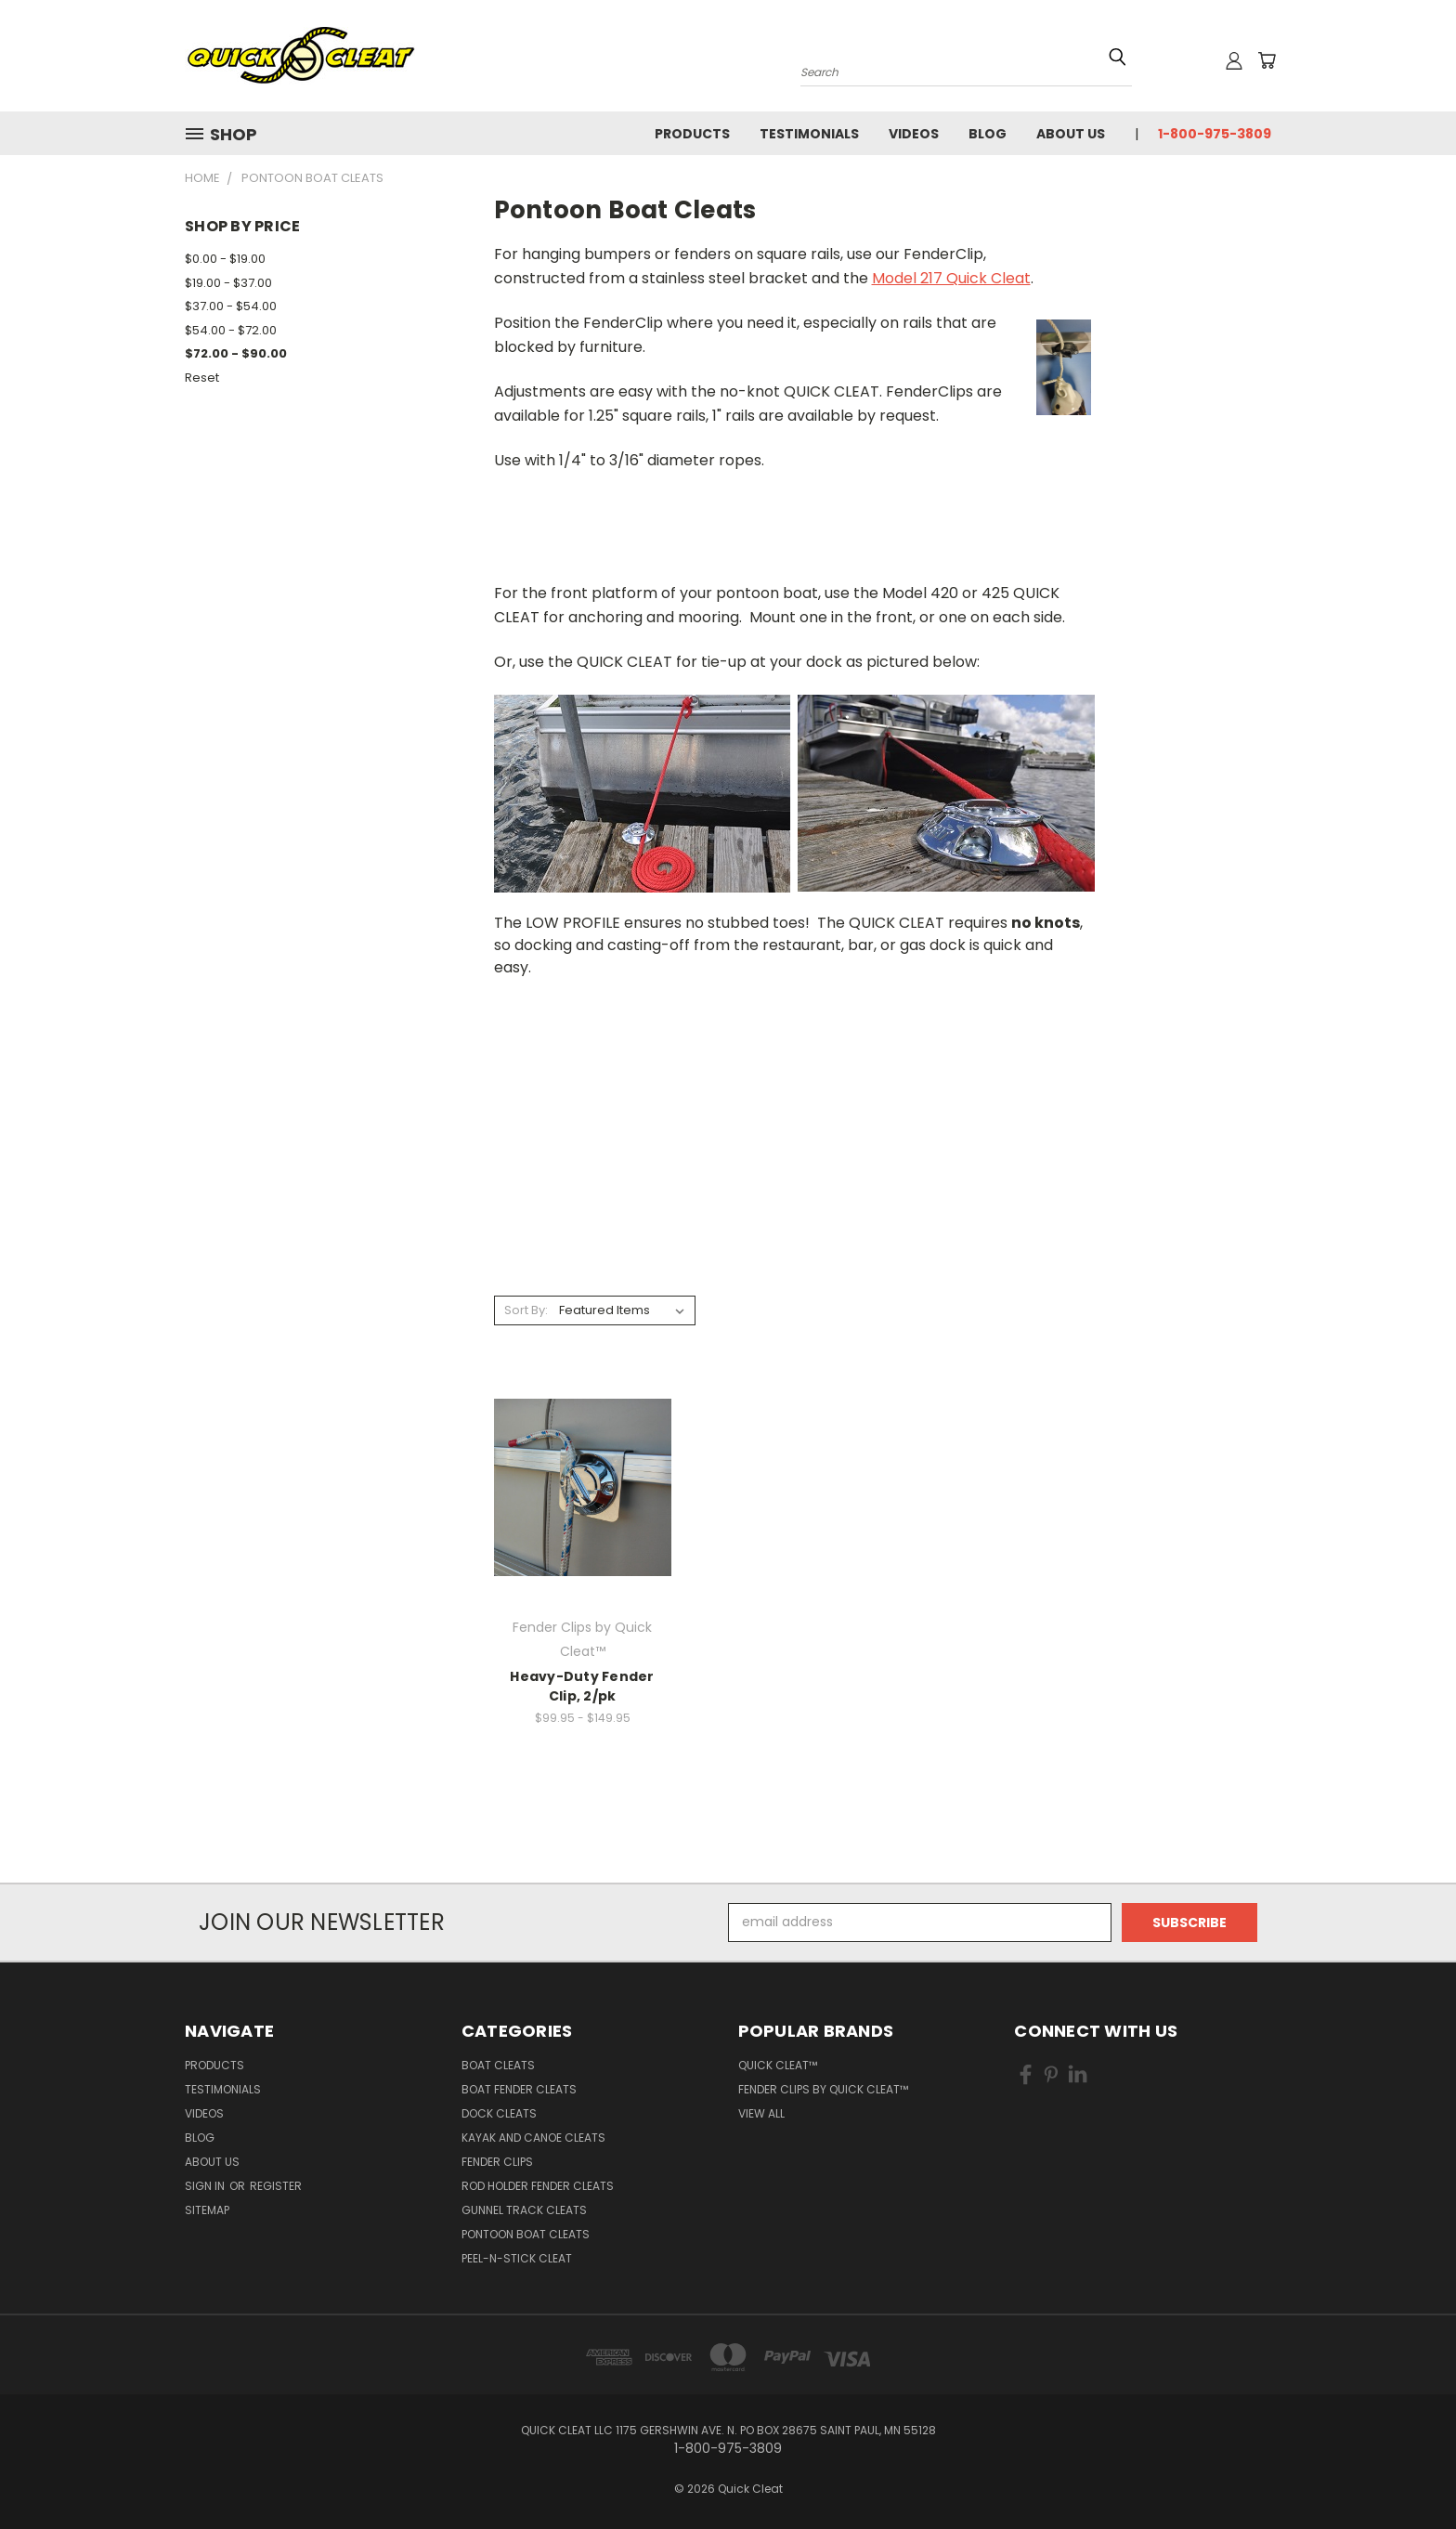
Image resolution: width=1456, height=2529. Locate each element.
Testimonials (809, 133)
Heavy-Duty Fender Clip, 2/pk (582, 1686)
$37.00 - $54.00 (231, 306)
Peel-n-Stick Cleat (517, 2258)
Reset (202, 377)
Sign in (206, 2186)
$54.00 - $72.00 (231, 330)
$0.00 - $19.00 (225, 258)
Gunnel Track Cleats (524, 2210)
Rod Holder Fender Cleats (538, 2186)
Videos (914, 133)
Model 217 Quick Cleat (951, 278)
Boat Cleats (498, 2065)
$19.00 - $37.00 (228, 283)
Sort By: (526, 1310)
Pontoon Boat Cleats (526, 2234)
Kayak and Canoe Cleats (533, 2137)
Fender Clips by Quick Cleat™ (823, 2089)
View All (761, 2113)
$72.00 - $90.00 (236, 353)
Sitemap (207, 2210)
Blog (987, 133)
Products (692, 133)
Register (276, 2186)
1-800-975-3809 (1214, 133)
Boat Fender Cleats (519, 2089)
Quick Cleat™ (777, 2065)
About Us (1070, 133)
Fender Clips (497, 2162)
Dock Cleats (499, 2113)
